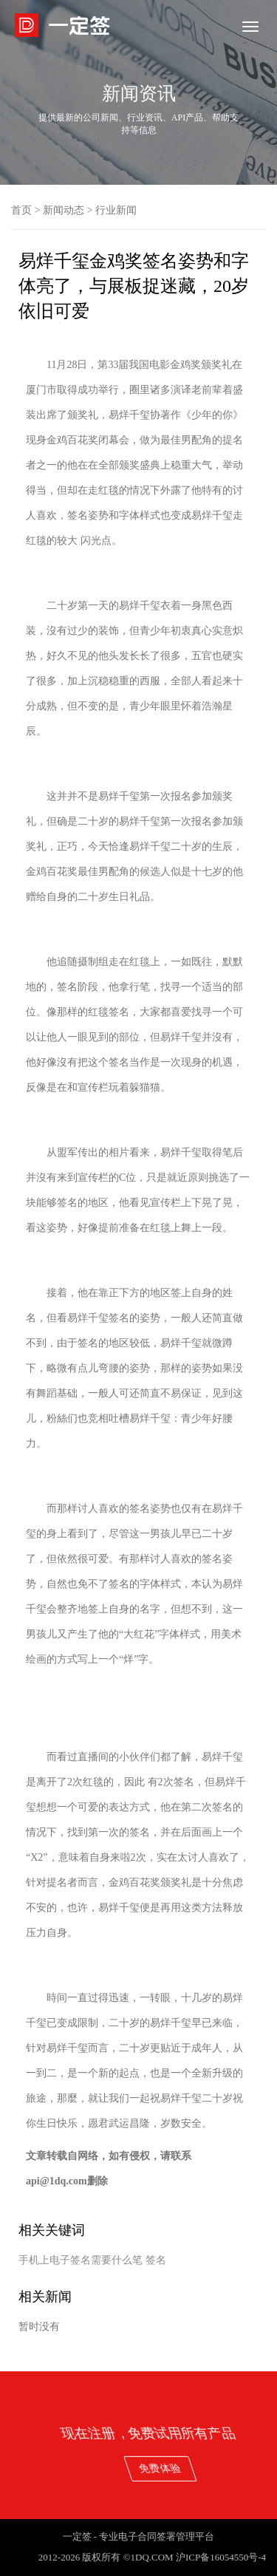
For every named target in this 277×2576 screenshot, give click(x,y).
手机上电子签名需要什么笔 (80, 2260)
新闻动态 (63, 210)
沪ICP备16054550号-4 (221, 2557)
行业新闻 (116, 210)
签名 (156, 2260)
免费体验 (236, 2467)
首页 (21, 210)
